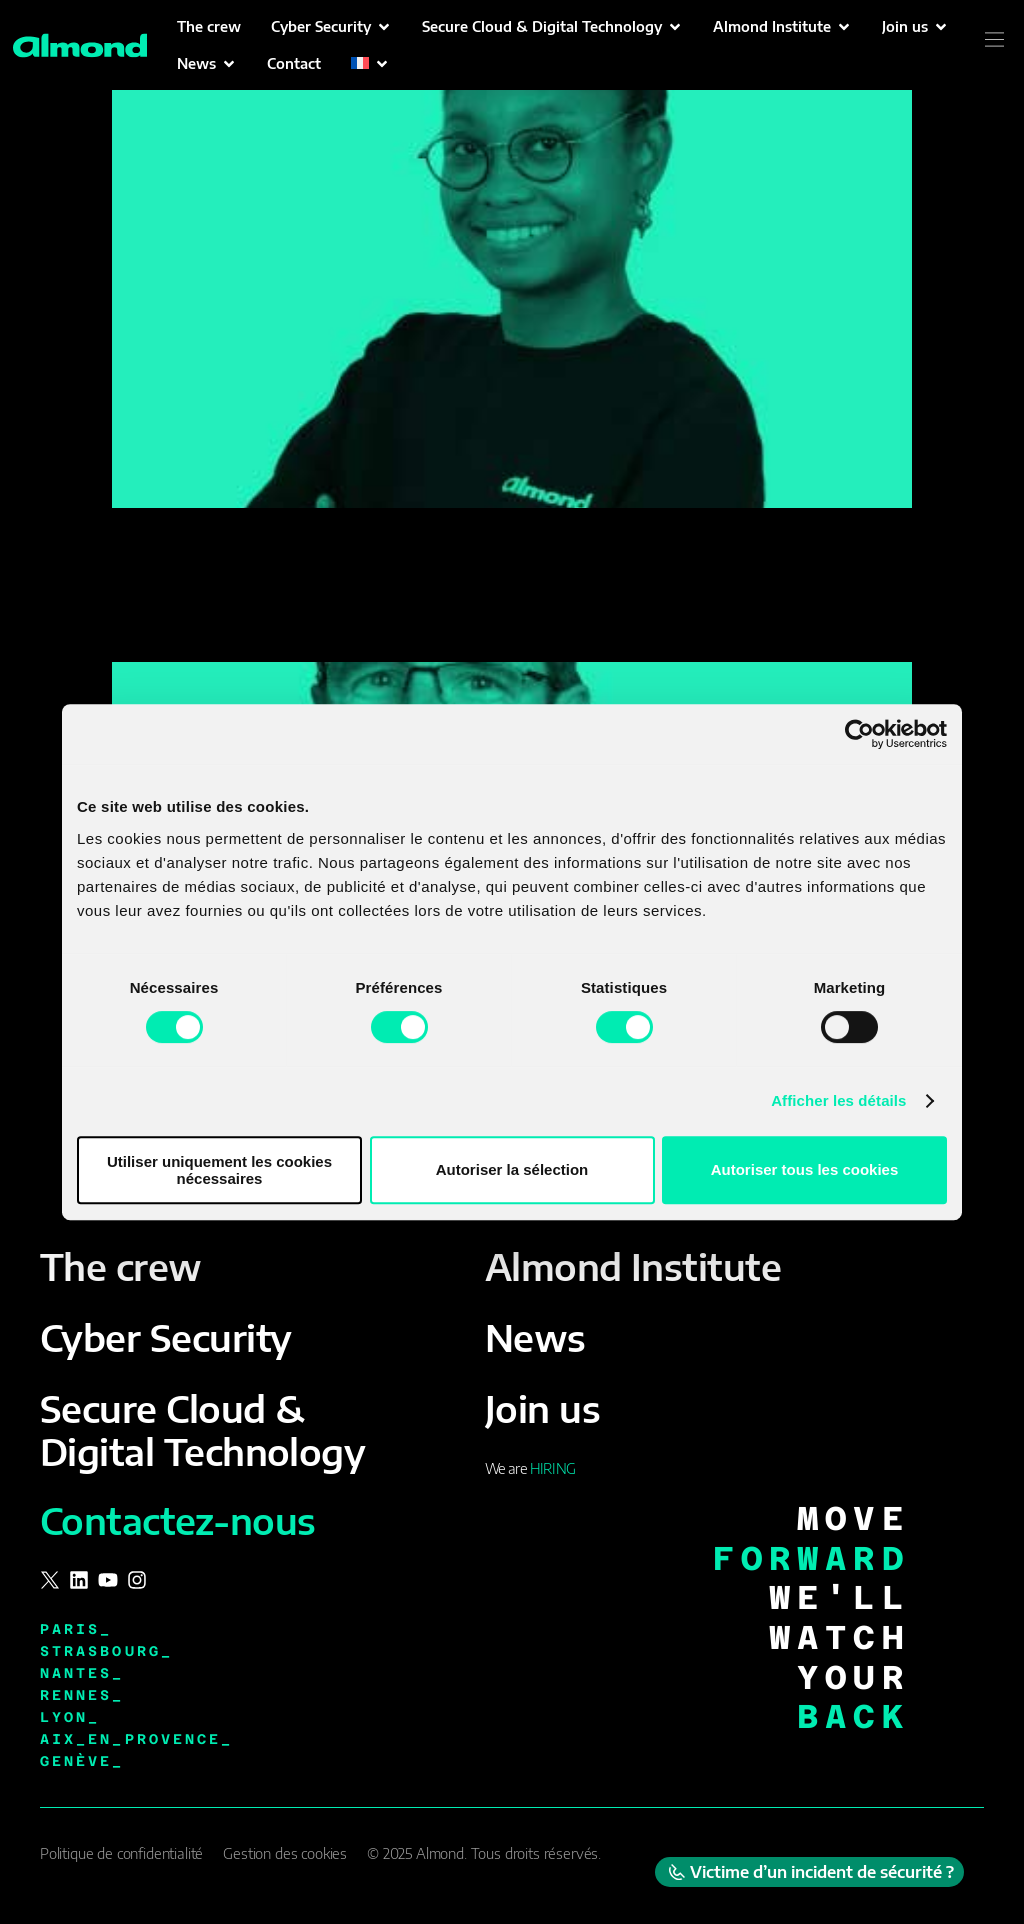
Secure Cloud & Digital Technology (202, 1430)
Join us (542, 1408)
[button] (331, 26)
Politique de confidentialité (121, 1853)
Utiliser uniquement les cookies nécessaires (219, 1170)
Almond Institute (633, 1266)
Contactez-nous (177, 1520)
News (535, 1337)
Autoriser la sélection (512, 1169)
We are (530, 1468)
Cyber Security (165, 1337)
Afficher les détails (838, 1100)
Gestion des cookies (285, 1853)
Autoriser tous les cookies (805, 1169)
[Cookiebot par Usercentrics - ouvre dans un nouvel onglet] (859, 734)
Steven (154, 627)
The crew (121, 1266)
